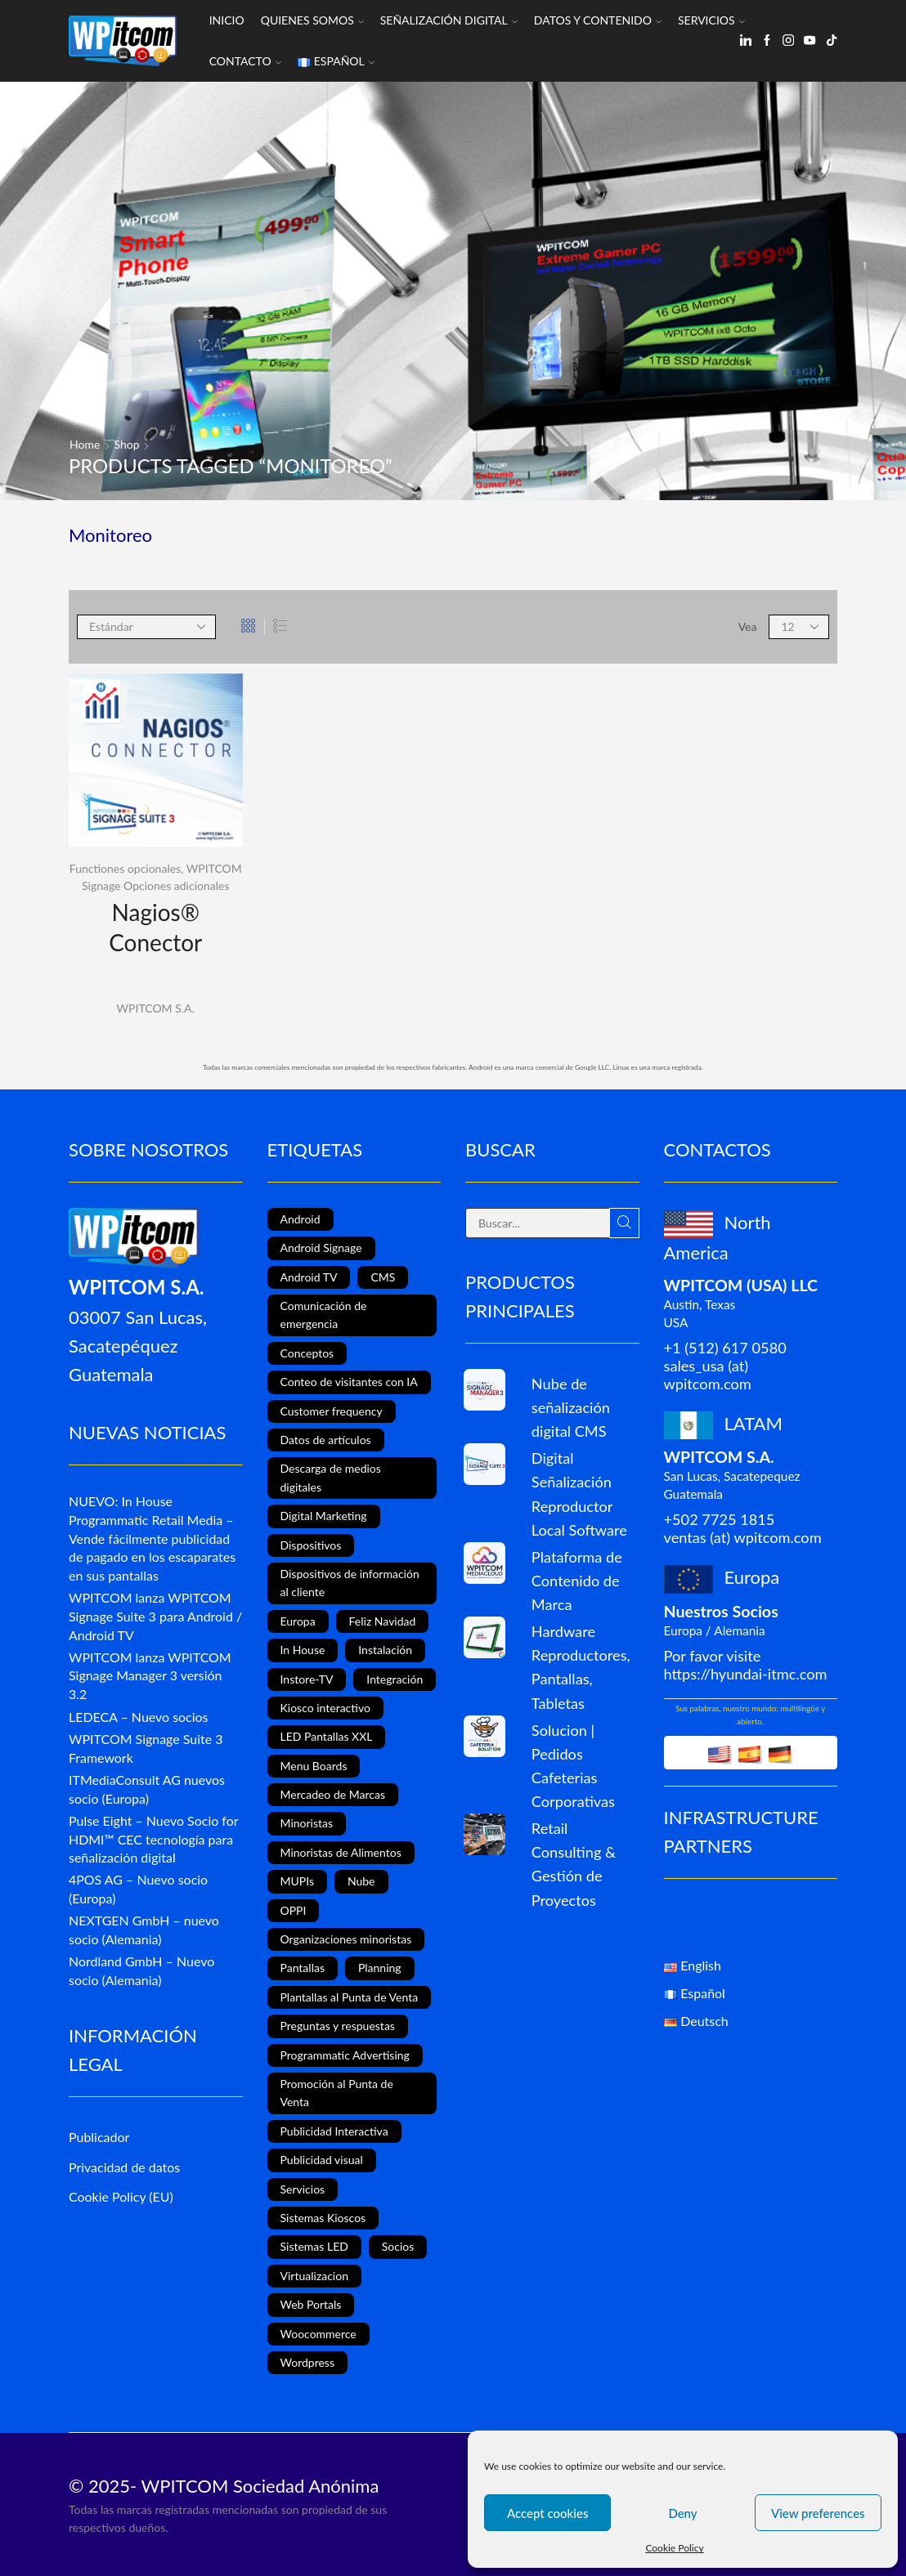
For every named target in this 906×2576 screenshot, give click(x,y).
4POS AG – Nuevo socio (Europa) (138, 1889)
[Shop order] (146, 627)
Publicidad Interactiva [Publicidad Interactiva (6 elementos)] (334, 2131)
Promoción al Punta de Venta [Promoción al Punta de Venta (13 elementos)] (336, 2093)
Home (85, 444)
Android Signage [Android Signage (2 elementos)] (321, 1247)
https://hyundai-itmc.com (746, 1674)
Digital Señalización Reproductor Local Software (579, 1493)
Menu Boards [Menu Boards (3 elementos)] (314, 1766)
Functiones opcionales (125, 868)
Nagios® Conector (155, 926)
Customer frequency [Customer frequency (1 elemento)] (331, 1411)
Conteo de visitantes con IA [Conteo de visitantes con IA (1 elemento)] (349, 1382)
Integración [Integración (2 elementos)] (394, 1679)
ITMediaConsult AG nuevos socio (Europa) (147, 1789)
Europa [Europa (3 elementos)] (298, 1621)
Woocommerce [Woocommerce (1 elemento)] (318, 2334)
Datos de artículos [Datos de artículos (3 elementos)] (325, 1440)
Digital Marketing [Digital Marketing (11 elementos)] (323, 1516)
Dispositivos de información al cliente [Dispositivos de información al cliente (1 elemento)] (349, 1583)
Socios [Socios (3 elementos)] (398, 2246)
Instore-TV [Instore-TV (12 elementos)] (307, 1679)
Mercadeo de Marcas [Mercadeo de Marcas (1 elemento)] (332, 1794)
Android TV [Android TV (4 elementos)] (309, 1277)
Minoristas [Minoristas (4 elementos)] (307, 1823)
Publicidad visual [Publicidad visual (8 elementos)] (321, 2160)
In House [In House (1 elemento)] (302, 1650)
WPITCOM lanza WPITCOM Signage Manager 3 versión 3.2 (150, 1675)
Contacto (245, 61)
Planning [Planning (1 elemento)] (379, 1967)
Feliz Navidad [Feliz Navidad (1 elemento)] (382, 1621)
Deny (682, 2513)
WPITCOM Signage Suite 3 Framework (145, 1748)
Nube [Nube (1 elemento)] (361, 1881)
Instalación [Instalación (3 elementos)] (385, 1650)
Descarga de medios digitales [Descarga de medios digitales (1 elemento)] (330, 1477)
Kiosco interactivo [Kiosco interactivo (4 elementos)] (325, 1708)
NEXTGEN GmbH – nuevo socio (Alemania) (144, 1929)
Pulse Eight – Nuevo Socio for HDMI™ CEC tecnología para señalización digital (153, 1839)
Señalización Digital (449, 20)
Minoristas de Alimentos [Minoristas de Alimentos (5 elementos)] (340, 1852)
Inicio (226, 20)
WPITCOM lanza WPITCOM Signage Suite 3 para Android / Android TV (155, 1616)
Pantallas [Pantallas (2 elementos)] (302, 1967)
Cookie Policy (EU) (121, 2196)
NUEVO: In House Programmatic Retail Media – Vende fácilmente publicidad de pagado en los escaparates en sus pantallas (152, 1538)
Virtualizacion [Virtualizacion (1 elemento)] (314, 2276)
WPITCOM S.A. (156, 1008)
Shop (127, 444)
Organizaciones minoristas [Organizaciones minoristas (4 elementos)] (346, 1939)
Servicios (711, 20)
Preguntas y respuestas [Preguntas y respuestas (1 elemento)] (337, 2026)
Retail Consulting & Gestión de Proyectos (573, 1863)
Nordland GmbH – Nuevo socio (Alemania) (141, 1970)
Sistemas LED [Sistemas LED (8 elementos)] (314, 2246)
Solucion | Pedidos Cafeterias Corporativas (573, 1765)
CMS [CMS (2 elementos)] (382, 1277)
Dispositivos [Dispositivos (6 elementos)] (311, 1545)
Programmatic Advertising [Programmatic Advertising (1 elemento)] (345, 2055)
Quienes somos (312, 20)
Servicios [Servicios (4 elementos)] (302, 2189)
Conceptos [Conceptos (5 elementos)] (307, 1353)
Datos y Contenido (598, 20)
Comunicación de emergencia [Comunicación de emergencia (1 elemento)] (323, 1314)
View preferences (818, 2513)
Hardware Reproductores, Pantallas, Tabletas (580, 1666)
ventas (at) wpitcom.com (743, 1537)
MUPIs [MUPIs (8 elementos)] (297, 1881)
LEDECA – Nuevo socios (139, 1716)
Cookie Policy (674, 2548)
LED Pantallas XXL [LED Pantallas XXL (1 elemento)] (326, 1736)
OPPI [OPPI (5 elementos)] (293, 1910)
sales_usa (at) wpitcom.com (707, 1375)
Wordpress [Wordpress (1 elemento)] (307, 2362)
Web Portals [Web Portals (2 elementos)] (311, 2304)
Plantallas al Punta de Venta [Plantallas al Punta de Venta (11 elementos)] (349, 1997)
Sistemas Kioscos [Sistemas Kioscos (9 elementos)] (323, 2218)
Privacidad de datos (124, 2167)
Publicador (99, 2136)
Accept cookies (548, 2513)
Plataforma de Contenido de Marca (576, 1580)
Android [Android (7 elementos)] (300, 1219)
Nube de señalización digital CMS (570, 1407)
